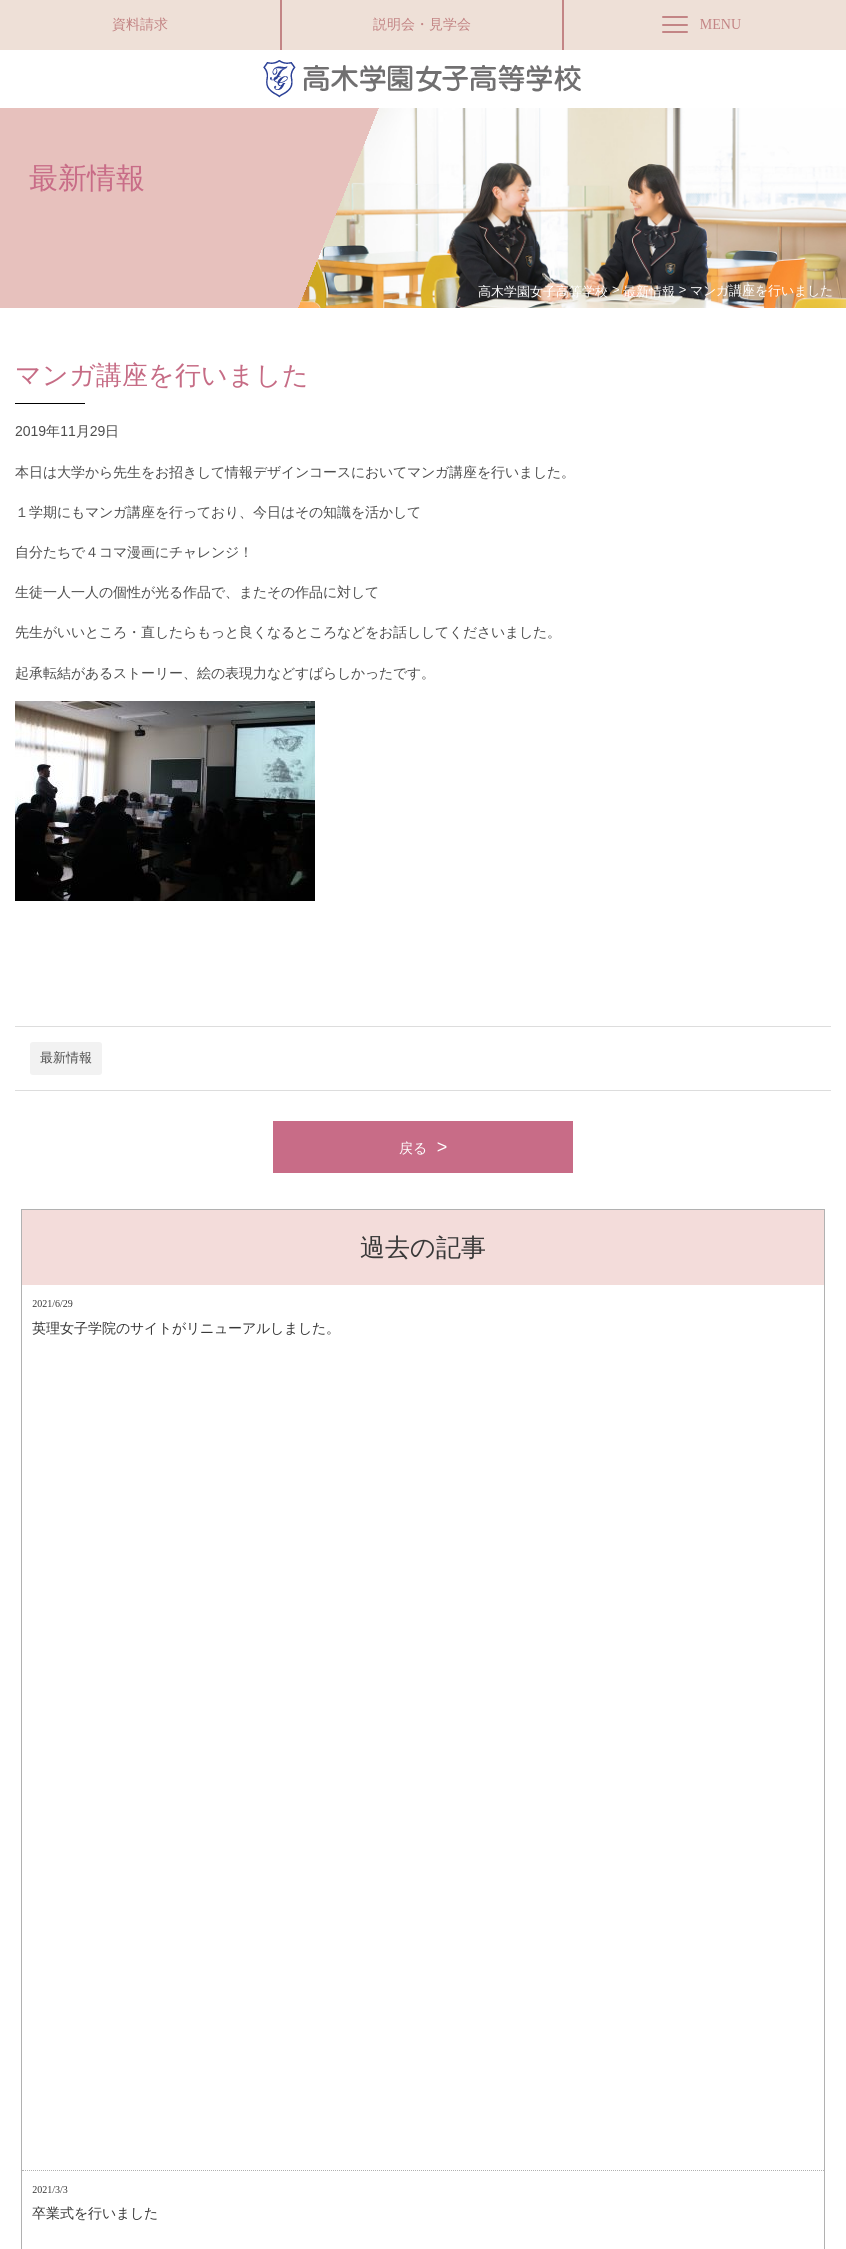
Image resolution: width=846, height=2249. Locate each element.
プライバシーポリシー (331, 2039)
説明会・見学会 (422, 24)
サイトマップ (222, 2039)
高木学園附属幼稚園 (430, 2183)
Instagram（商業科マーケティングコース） (663, 2039)
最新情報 (66, 1058)
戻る (413, 1148)
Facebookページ (249, 2183)
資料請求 (140, 24)
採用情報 (516, 2039)
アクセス (146, 2039)
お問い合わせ (440, 2039)
